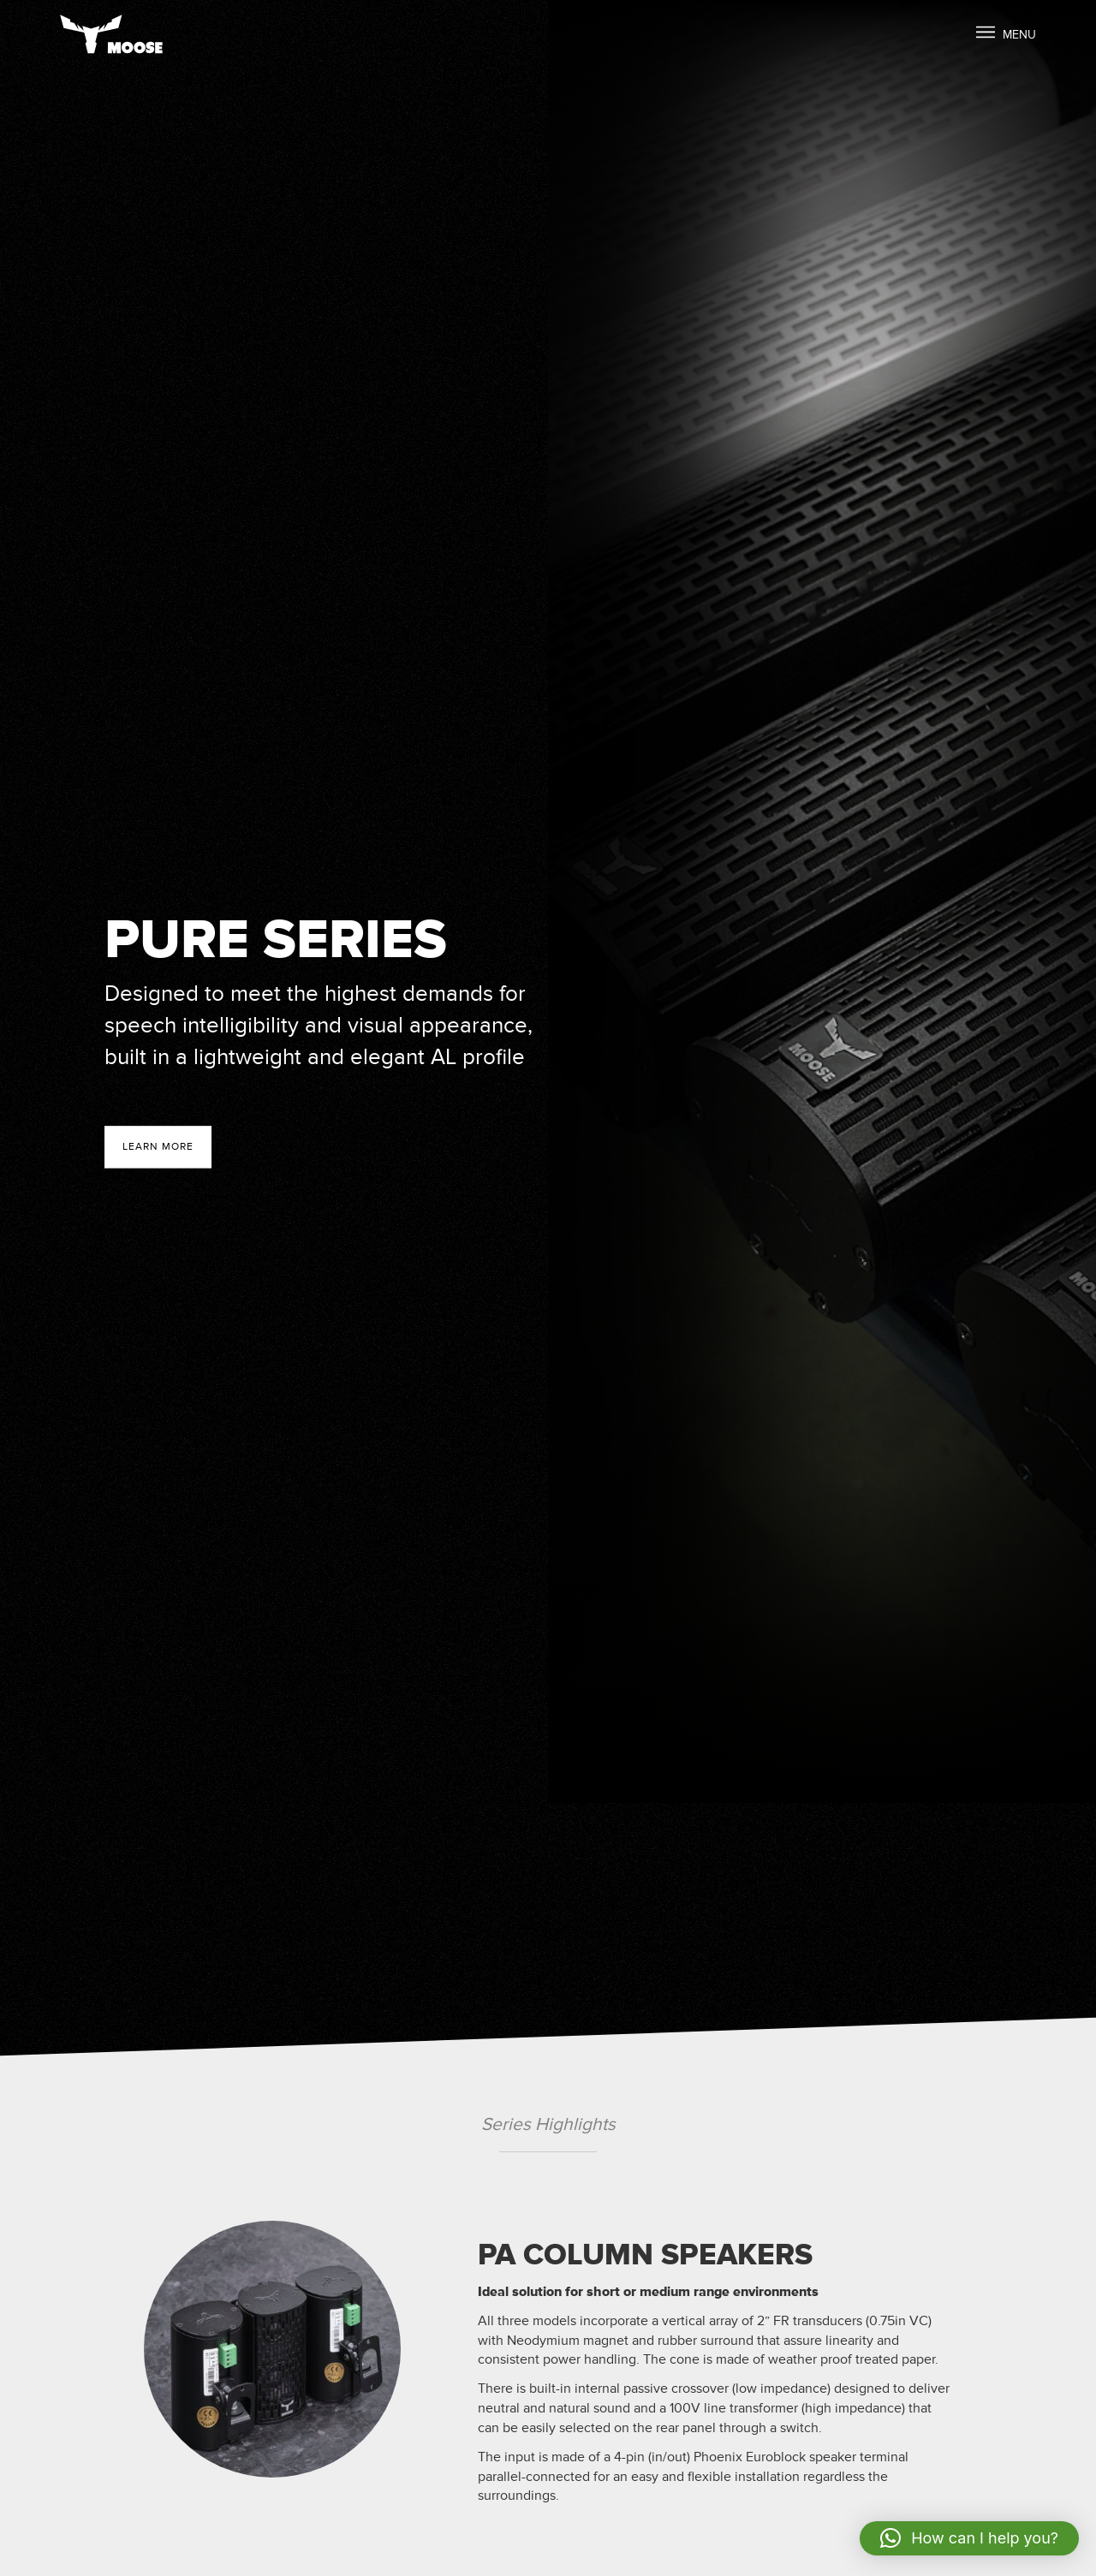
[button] (969, 2538)
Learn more (158, 1147)
